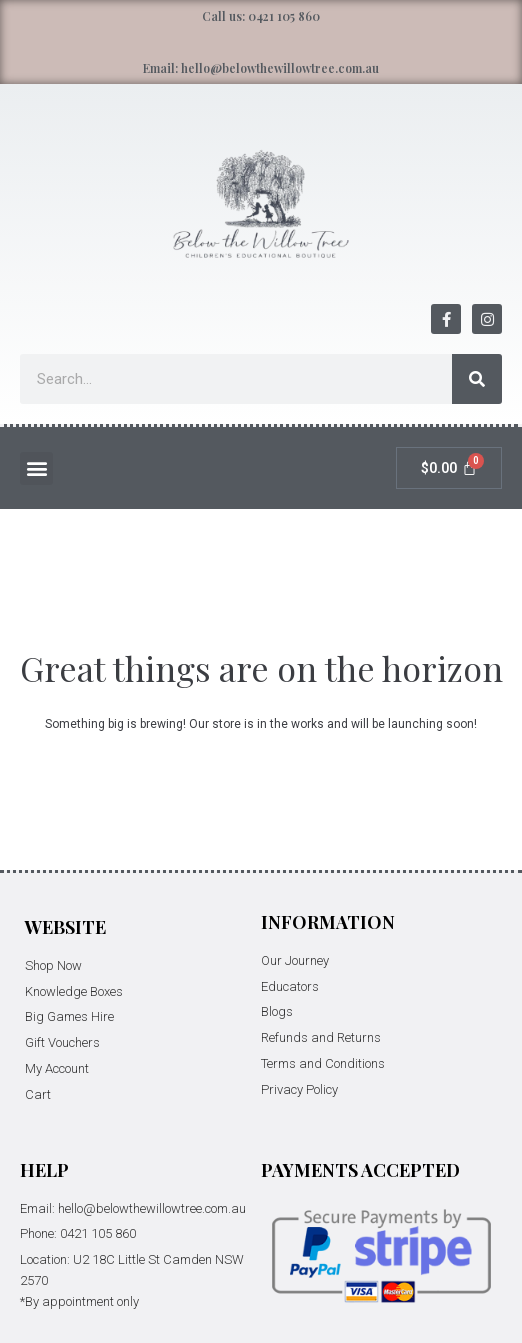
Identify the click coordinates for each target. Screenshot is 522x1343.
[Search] (477, 379)
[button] (36, 468)
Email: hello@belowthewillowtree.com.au (261, 68)
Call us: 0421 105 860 (261, 16)
